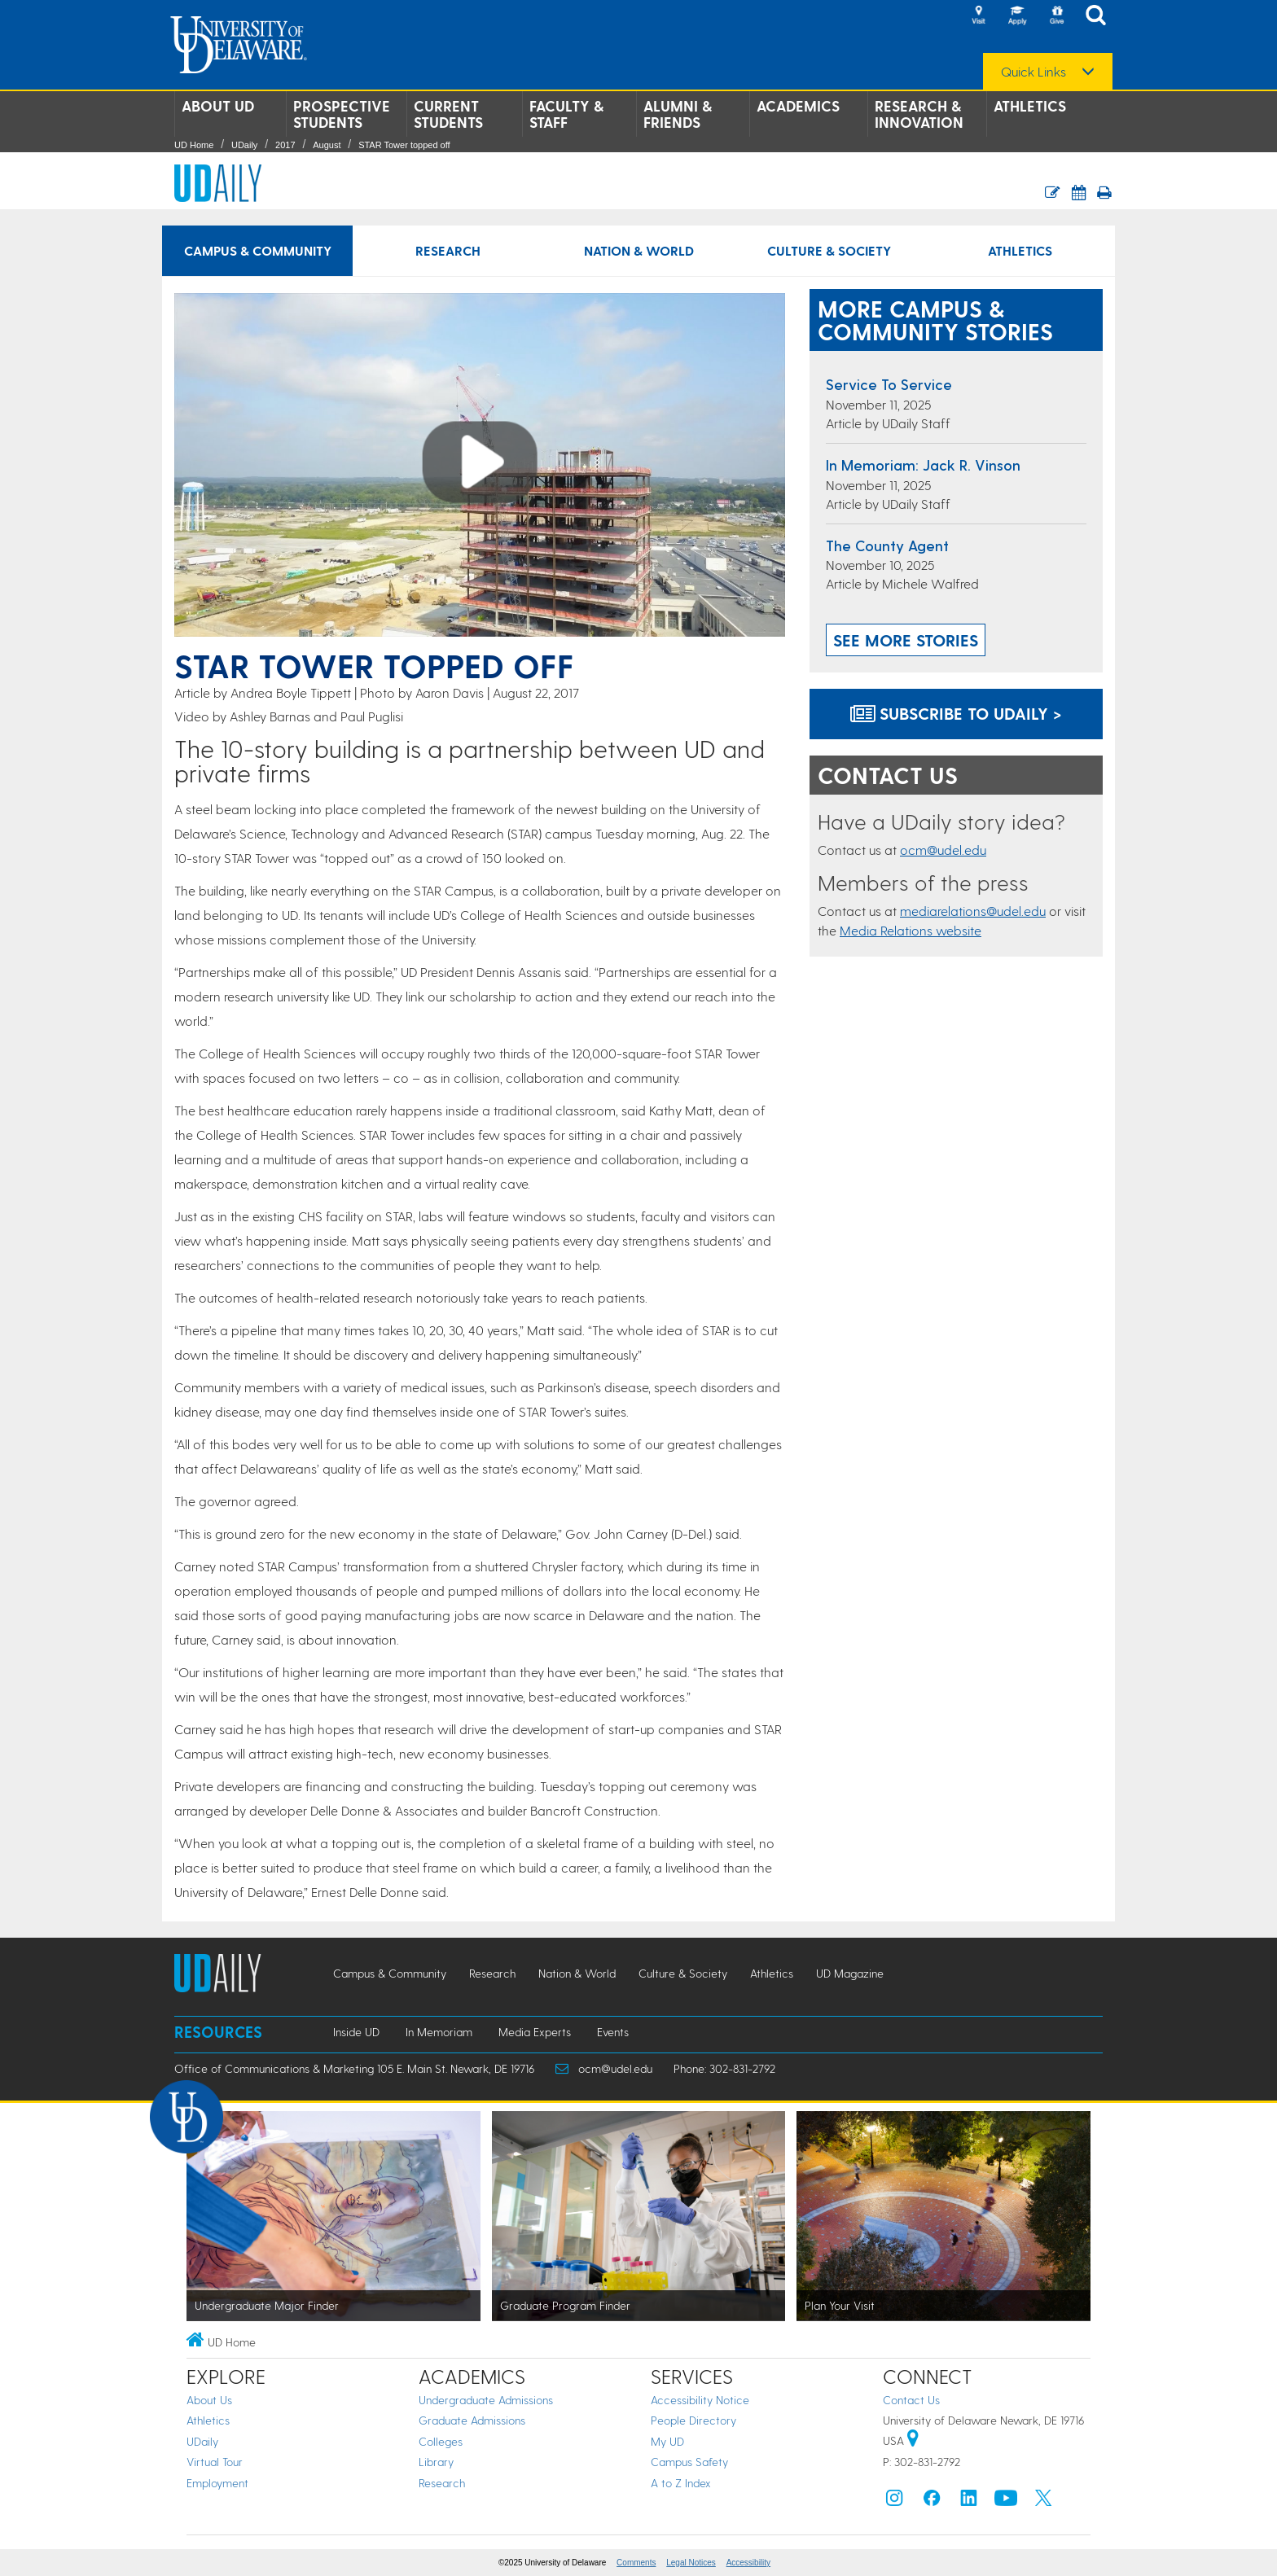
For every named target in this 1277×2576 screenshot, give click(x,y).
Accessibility (748, 2562)
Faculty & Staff (566, 114)
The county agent (887, 545)
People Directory (693, 2420)
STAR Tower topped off (404, 145)
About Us (209, 2400)
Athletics (1030, 106)
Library (436, 2462)
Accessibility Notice (700, 2400)
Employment (217, 2483)
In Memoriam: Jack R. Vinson (923, 464)
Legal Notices (691, 2562)
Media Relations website (910, 930)
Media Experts (534, 2032)
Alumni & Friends (677, 114)
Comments (636, 2562)
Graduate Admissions (472, 2420)
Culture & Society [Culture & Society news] (829, 250)
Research (442, 2483)
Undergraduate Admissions (486, 2400)
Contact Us (911, 2400)
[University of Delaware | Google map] (913, 2440)
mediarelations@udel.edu (973, 910)
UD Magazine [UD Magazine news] (850, 1973)
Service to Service (889, 383)
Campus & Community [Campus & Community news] (257, 250)
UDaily (244, 145)
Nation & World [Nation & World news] (639, 250)
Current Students (448, 114)
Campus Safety (689, 2462)
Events (613, 2032)
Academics (798, 106)
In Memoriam (439, 2032)
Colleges (441, 2441)
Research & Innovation (919, 114)
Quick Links (1033, 71)
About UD (218, 106)
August (326, 145)
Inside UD (356, 2032)
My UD (667, 2441)
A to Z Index (681, 2483)
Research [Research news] (448, 250)
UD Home (193, 145)
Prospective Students (341, 114)
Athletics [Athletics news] (1020, 250)
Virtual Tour (215, 2462)
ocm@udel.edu (943, 849)
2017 (285, 145)
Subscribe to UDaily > (956, 713)
